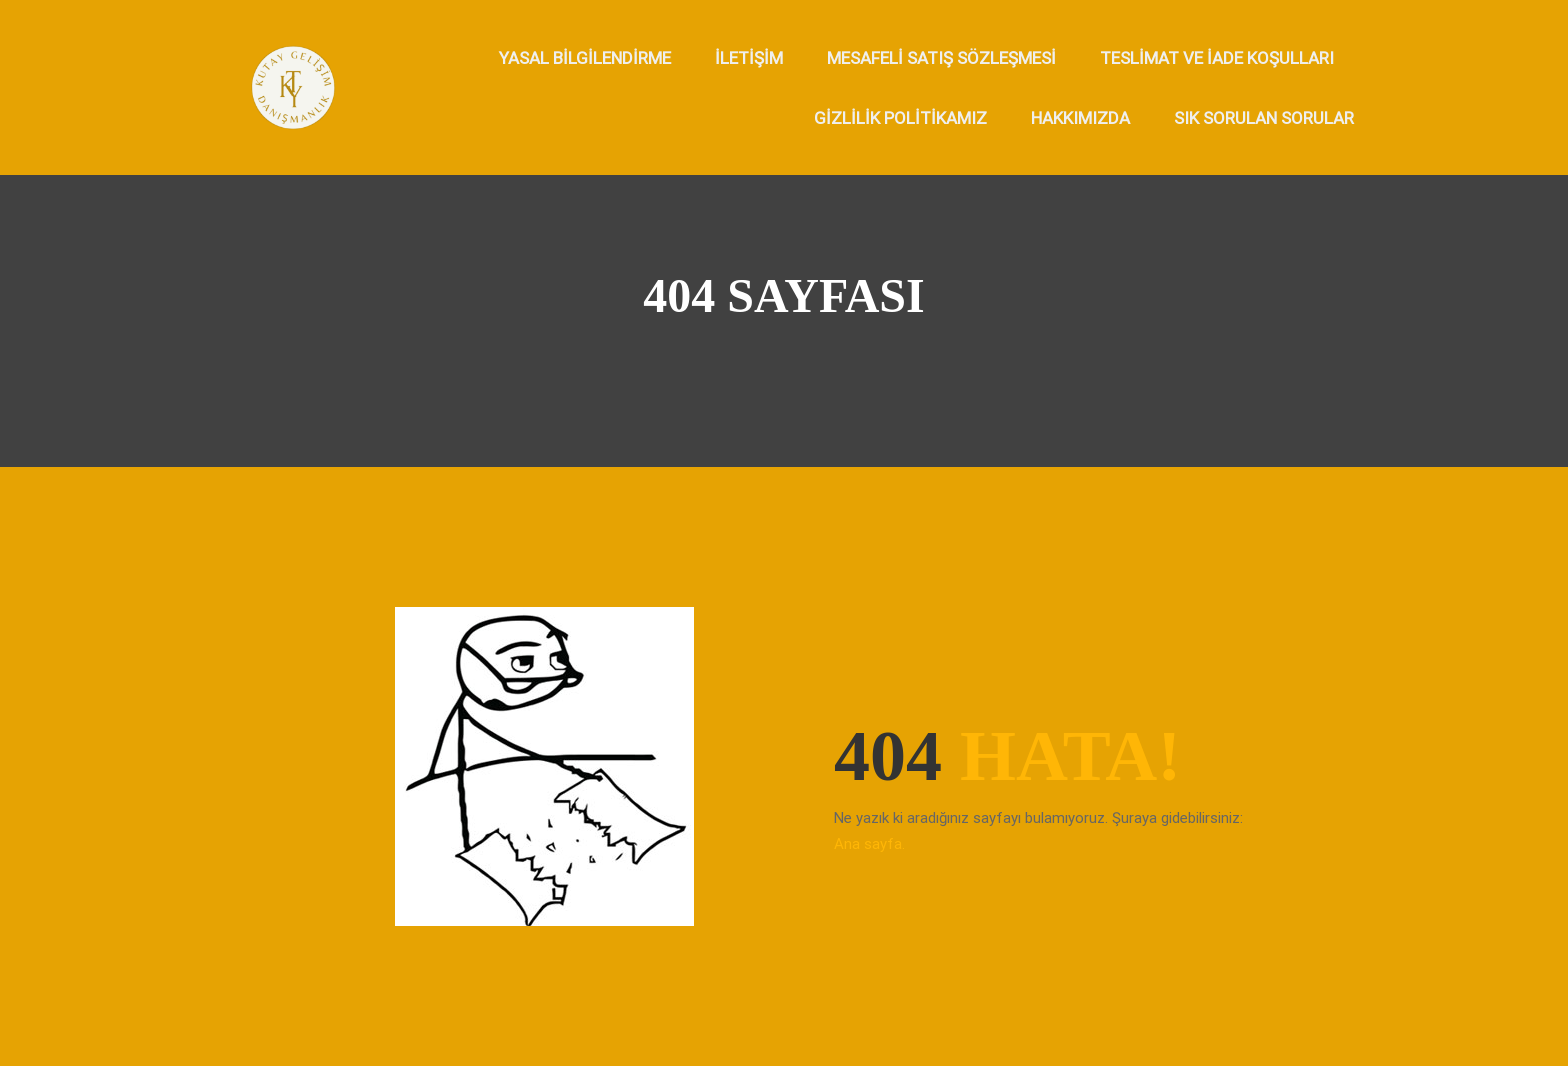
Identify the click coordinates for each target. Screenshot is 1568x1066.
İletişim (749, 58)
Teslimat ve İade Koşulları (1217, 58)
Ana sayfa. (869, 844)
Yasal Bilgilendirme (585, 58)
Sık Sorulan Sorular (1264, 118)
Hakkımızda (1080, 118)
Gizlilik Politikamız (900, 118)
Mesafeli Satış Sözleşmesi (941, 58)
